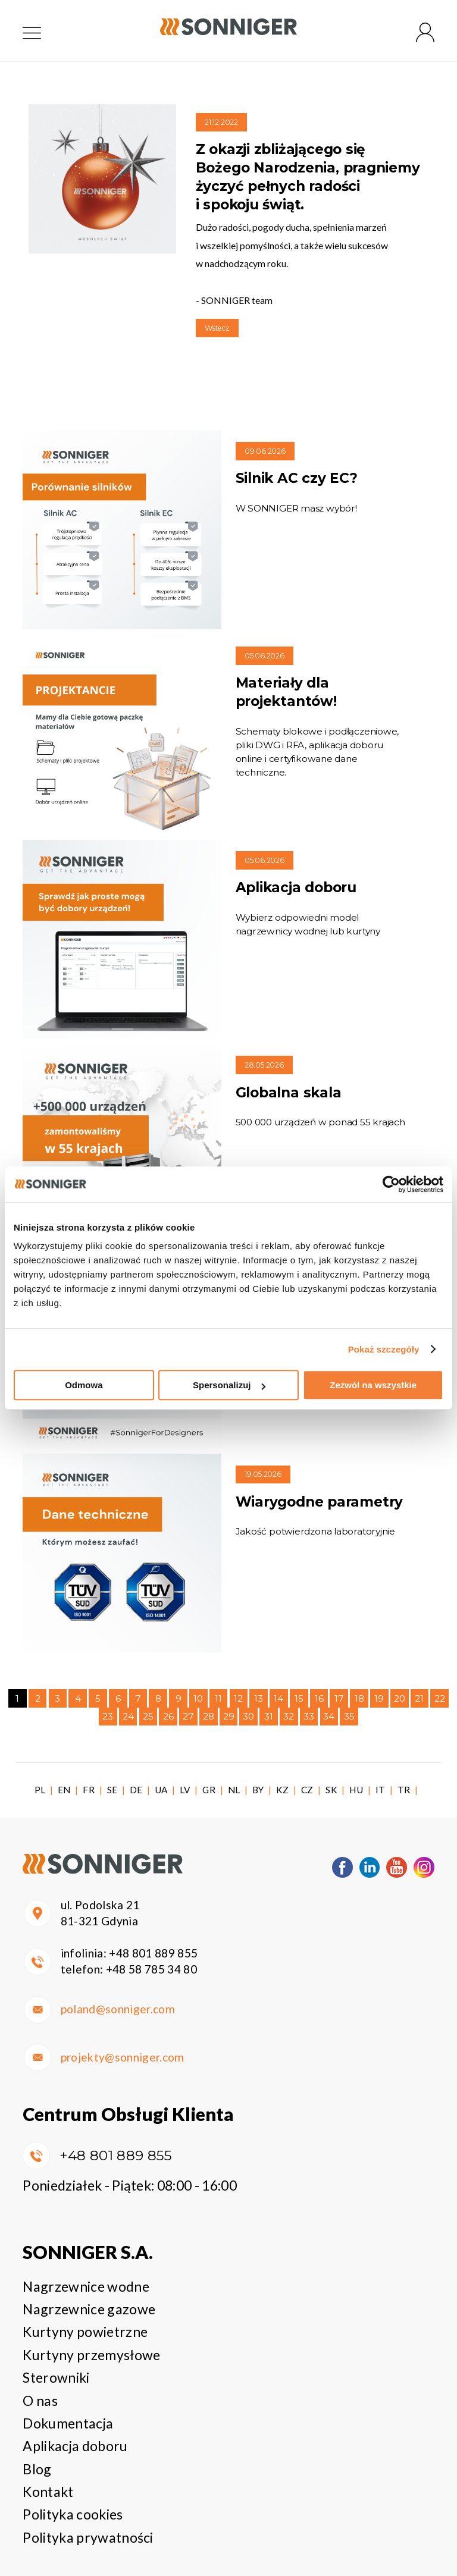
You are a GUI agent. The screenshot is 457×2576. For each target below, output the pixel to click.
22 (439, 1698)
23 (107, 1716)
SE (112, 1789)
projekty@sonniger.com (122, 2057)
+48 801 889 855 (153, 1953)
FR (89, 1789)
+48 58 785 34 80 (151, 1969)
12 (238, 1698)
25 (148, 1716)
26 (168, 1716)
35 (349, 1716)
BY (258, 1789)
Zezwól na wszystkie (373, 1385)
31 (268, 1716)
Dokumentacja (68, 2423)
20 (399, 1698)
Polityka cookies (73, 2514)
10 (198, 1698)
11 (218, 1698)
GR (208, 1789)
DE (136, 1789)
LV (185, 1789)
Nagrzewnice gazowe (89, 2309)
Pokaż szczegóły (384, 1349)
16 (319, 1698)
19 (379, 1698)
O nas (40, 2400)
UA (161, 1789)
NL (234, 1789)
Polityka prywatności (88, 2537)
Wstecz (217, 328)
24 (128, 1716)
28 (208, 1716)
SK (331, 1789)
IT (380, 1789)
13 (258, 1698)
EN (64, 1789)
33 (308, 1716)
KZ (282, 1789)
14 (278, 1698)
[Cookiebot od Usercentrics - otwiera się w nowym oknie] (391, 1184)
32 (288, 1716)
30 (248, 1716)
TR (404, 1789)
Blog (37, 2469)
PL (40, 1789)
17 (339, 1698)
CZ (307, 1789)
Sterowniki (56, 2377)
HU (356, 1789)
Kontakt (48, 2491)
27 (188, 1716)
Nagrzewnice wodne (86, 2286)
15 (299, 1698)
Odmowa (83, 1385)
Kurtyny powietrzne (85, 2331)
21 (419, 1698)
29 (228, 1716)
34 (328, 1716)
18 (359, 1698)
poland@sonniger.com (118, 2009)
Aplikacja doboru (75, 2445)
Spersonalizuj (229, 1385)
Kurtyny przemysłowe (91, 2354)
